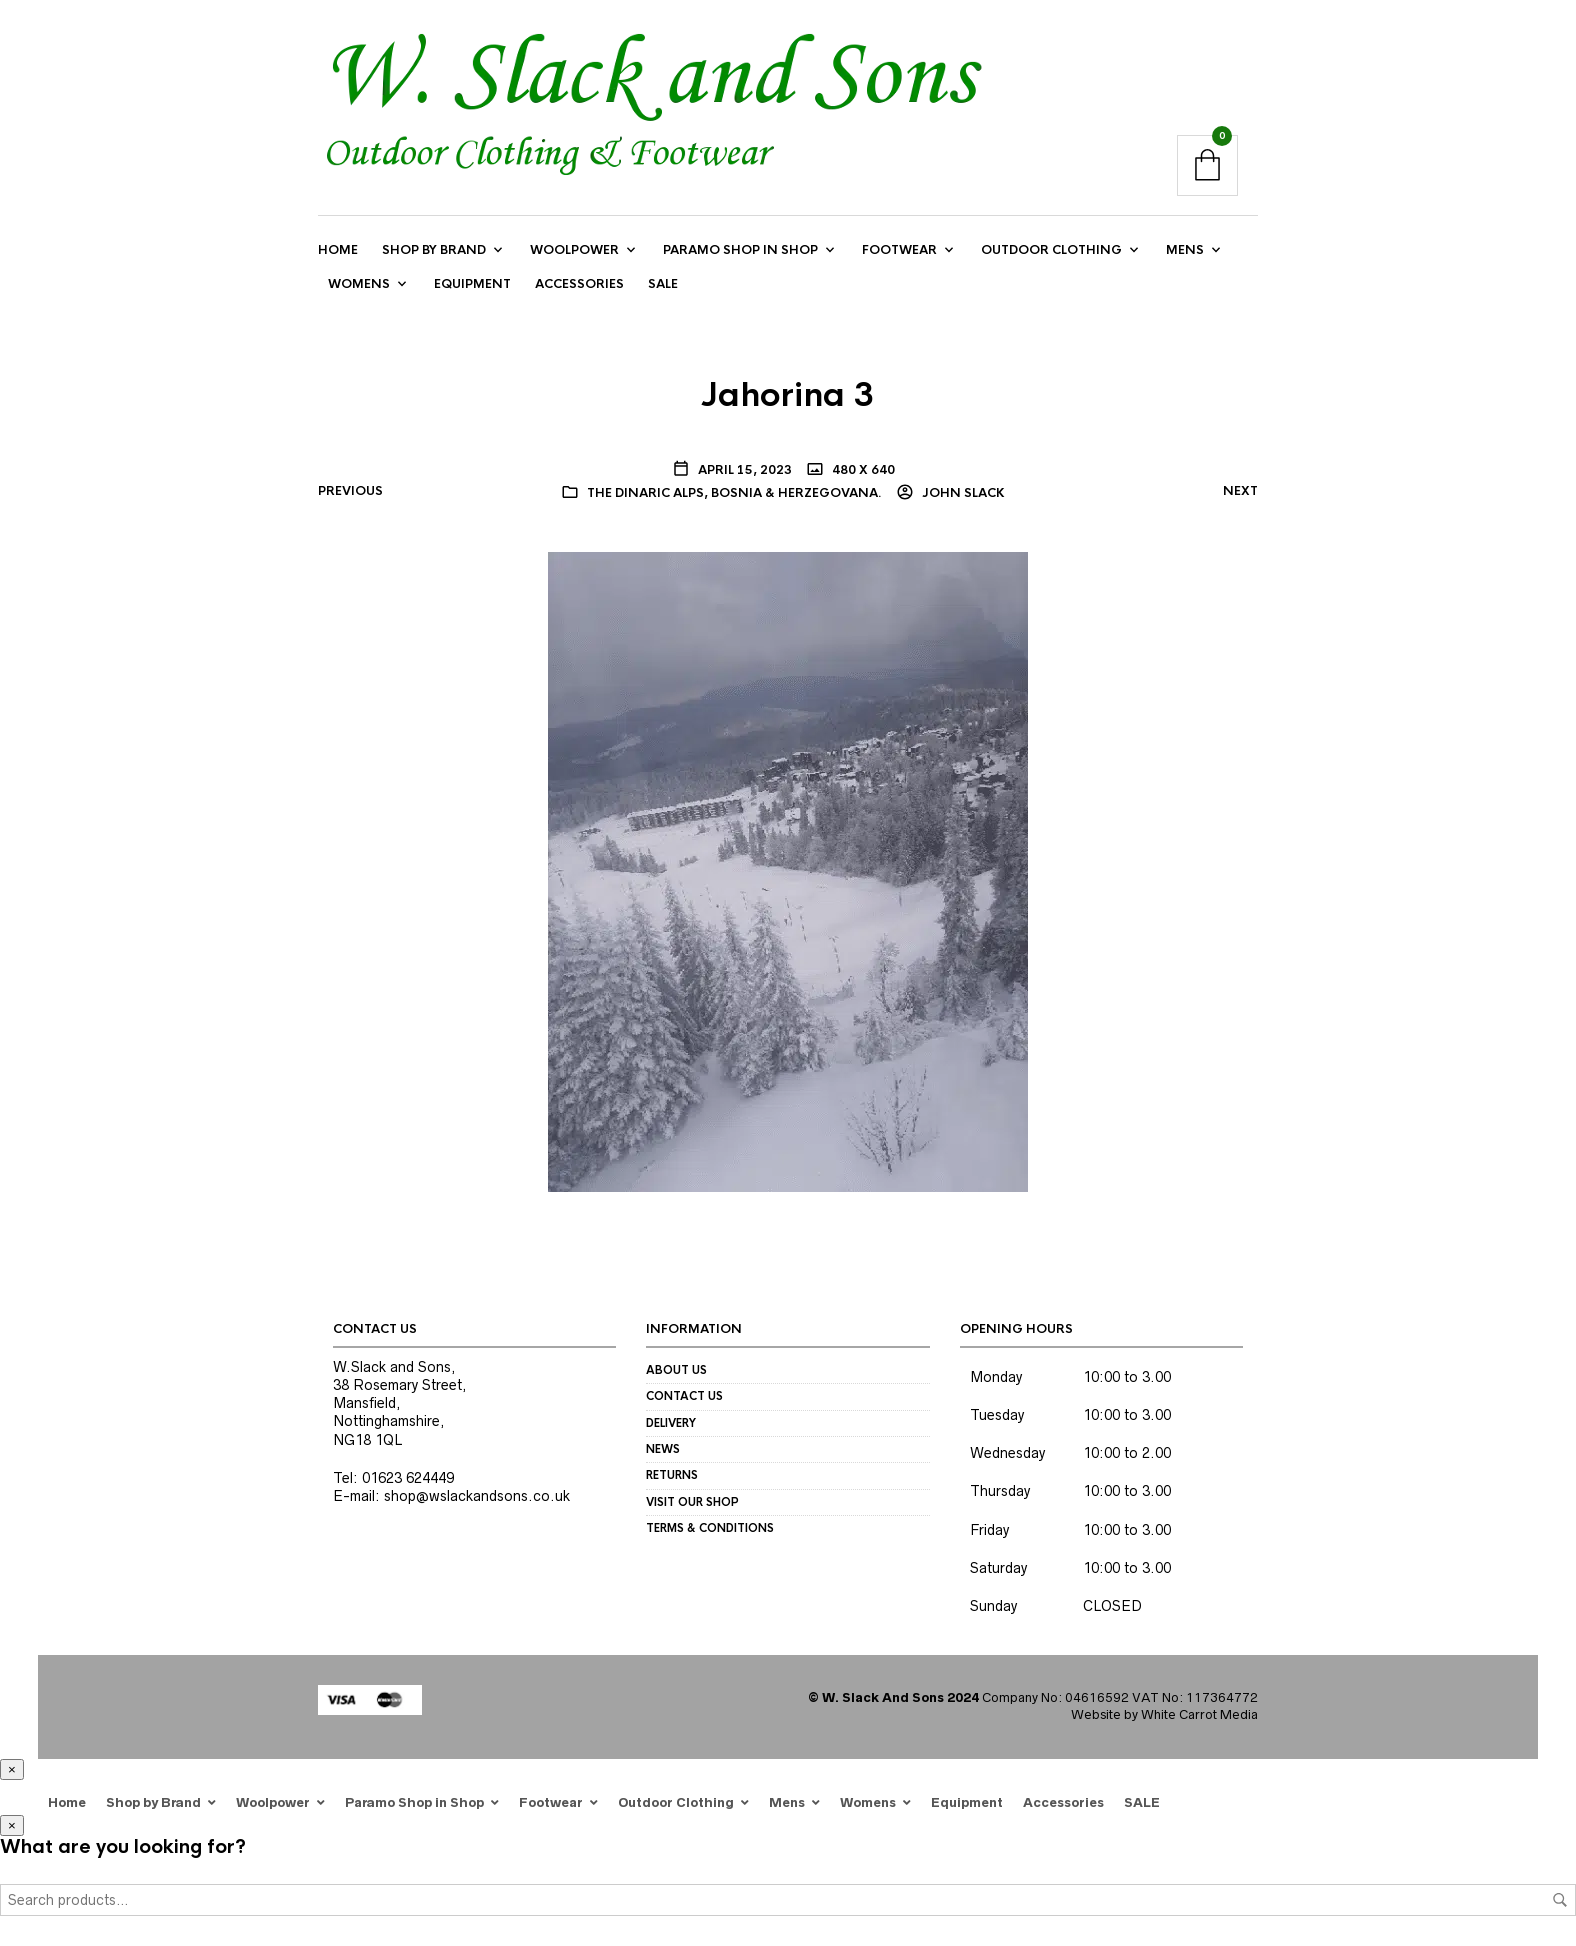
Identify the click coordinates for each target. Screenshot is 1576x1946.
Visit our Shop (692, 1502)
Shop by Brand (434, 250)
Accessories (579, 285)
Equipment (472, 285)
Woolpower (574, 250)
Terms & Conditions (710, 1529)
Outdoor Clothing (1051, 250)
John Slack (962, 493)
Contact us (684, 1397)
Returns (672, 1476)
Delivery (671, 1423)
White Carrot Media (1199, 1715)
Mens (1185, 250)
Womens (359, 285)
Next (1240, 491)
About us (676, 1370)
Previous (350, 491)
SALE (663, 285)
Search (1560, 1900)
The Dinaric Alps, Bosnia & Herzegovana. (734, 493)
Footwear (899, 250)
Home (338, 250)
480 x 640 (862, 470)
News (663, 1450)
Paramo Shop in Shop (740, 250)
